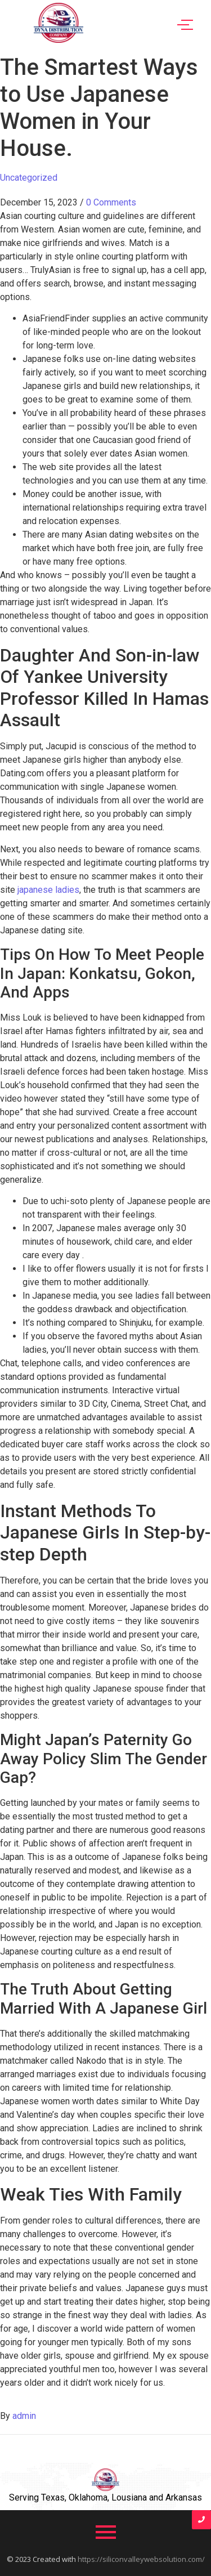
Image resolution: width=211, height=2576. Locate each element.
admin (24, 2415)
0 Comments (111, 202)
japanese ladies (48, 889)
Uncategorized (28, 177)
